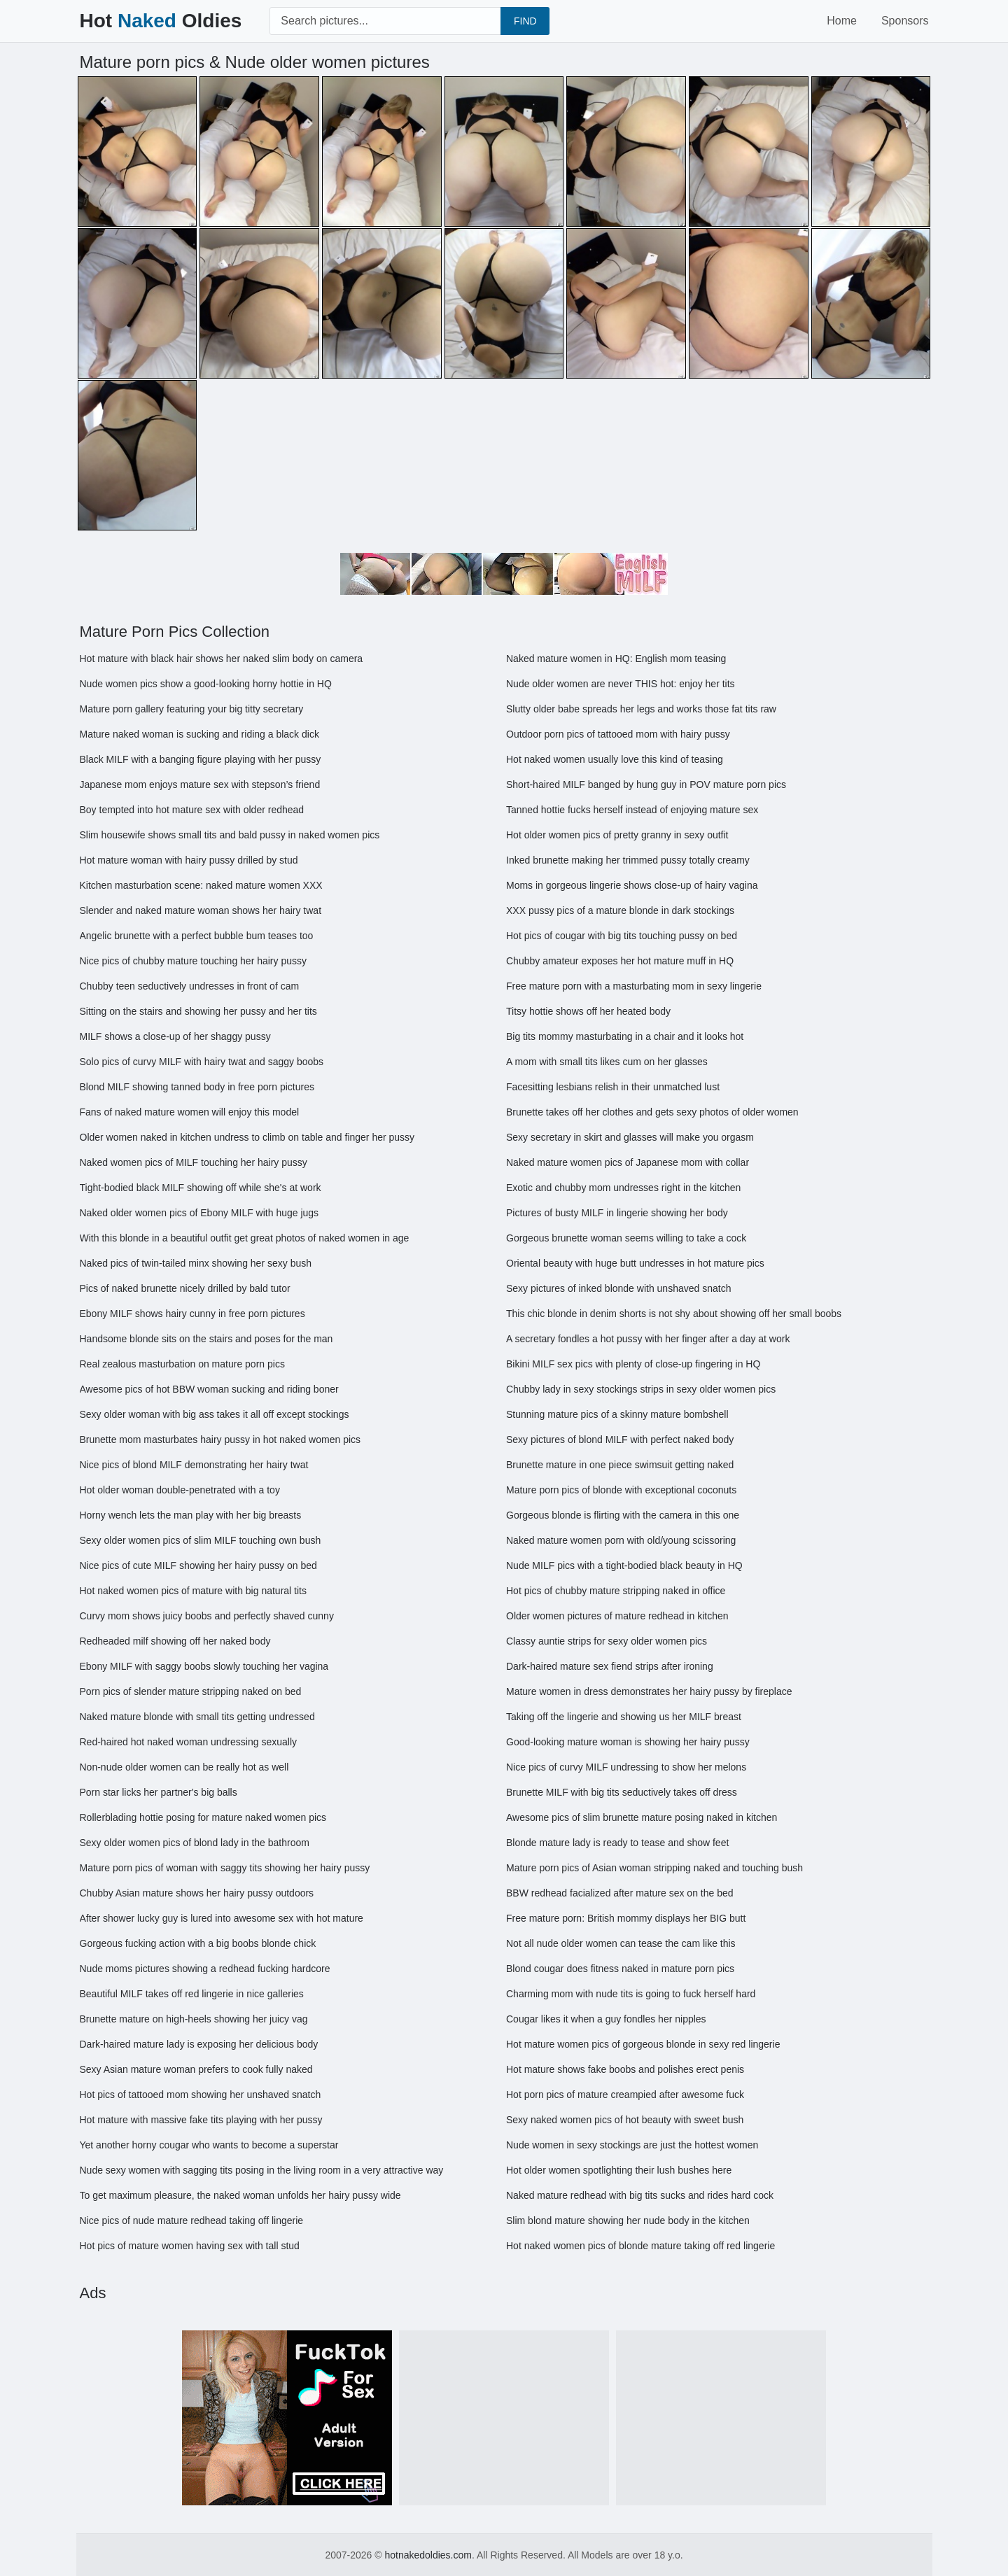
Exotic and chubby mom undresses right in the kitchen (623, 1187)
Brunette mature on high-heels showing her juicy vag (194, 2019)
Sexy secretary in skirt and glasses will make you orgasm (630, 1137)
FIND (525, 21)
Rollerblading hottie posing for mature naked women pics (203, 1817)
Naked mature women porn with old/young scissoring (621, 1540)
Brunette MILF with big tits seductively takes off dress (621, 1792)
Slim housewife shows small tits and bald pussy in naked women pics (230, 834)
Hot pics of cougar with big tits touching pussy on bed (621, 935)
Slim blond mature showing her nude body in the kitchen (628, 2220)
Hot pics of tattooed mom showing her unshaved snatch (200, 2094)
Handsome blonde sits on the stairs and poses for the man (206, 1338)
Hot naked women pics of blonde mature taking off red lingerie (640, 2245)
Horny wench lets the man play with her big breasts (191, 1515)
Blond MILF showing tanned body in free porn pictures (197, 1086)
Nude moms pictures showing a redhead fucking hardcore (205, 1968)
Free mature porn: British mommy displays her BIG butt (626, 1918)
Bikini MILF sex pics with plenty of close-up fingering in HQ (633, 1364)
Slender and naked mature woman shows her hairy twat (201, 910)
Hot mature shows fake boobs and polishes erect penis (625, 2069)
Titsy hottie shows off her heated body (588, 1011)
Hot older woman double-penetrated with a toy (180, 1489)
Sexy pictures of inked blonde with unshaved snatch (618, 1288)
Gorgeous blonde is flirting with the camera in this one (622, 1515)
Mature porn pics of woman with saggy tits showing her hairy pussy (225, 1867)
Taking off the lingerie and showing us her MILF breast (623, 1716)
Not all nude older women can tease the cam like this (621, 1943)
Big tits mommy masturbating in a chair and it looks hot (624, 1036)
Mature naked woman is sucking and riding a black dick (199, 734)
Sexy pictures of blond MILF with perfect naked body (620, 1439)
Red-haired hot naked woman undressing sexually (189, 1741)
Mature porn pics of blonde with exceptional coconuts (621, 1489)
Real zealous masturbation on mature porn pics (182, 1364)
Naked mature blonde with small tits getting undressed (197, 1716)
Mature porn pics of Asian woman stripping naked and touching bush (654, 1867)
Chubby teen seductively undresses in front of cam (190, 986)
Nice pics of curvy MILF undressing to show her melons (626, 1767)
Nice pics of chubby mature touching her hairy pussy (193, 960)
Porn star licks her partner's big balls (158, 1792)
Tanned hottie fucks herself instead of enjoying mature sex (632, 809)
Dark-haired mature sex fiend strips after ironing (609, 1666)
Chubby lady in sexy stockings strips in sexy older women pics (641, 1389)
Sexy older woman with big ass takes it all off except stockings (214, 1414)
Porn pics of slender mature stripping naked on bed (191, 1691)
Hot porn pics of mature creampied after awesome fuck (625, 2094)
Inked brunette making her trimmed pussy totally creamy (628, 860)
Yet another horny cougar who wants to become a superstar (209, 2145)
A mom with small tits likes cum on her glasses (607, 1061)
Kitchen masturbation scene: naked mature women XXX (201, 885)
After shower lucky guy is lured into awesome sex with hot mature (221, 1918)
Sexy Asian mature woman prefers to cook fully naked (196, 2069)
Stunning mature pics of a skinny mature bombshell (617, 1414)
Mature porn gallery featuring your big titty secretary (192, 709)
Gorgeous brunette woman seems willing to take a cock (626, 1238)
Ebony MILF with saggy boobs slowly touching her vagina (204, 1666)
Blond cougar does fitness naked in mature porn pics (620, 1968)
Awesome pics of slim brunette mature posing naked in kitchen (641, 1817)
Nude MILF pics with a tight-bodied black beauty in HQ (624, 1565)
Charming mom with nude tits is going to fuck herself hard (630, 1993)
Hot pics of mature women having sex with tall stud (190, 2245)
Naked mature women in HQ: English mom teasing (616, 658)
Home (842, 21)
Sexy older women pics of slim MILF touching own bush (200, 1540)
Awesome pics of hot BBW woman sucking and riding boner (209, 1389)
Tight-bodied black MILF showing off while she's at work (200, 1187)
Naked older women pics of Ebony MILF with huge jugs (199, 1212)
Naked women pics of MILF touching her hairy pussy (193, 1162)
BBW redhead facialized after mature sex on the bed (620, 1893)
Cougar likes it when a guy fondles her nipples (606, 2019)
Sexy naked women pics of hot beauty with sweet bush (624, 2119)
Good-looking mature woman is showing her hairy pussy (628, 1741)
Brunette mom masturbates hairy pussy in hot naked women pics (220, 1439)
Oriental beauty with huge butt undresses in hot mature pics (635, 1263)
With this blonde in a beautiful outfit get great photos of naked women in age (245, 1238)
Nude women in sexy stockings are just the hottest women (632, 2145)
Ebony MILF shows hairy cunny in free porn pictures (192, 1313)
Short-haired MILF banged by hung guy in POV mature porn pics (646, 784)
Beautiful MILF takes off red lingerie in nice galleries (192, 1993)
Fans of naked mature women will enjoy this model (190, 1112)
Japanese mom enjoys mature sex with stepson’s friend (200, 784)
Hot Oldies (161, 20)
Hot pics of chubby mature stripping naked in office (615, 1590)
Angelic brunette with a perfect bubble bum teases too (197, 935)
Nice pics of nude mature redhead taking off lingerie (192, 2220)
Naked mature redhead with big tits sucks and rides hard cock (640, 2195)
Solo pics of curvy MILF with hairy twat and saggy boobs (202, 1061)
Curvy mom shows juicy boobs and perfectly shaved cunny (207, 1615)
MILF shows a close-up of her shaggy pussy (175, 1036)
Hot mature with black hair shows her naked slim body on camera (221, 658)
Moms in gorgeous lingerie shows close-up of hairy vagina (632, 885)
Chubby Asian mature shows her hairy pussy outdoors (197, 1893)
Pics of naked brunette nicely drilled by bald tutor (185, 1288)
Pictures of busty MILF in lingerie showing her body (617, 1212)
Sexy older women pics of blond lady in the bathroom (194, 1842)
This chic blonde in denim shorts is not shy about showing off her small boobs (673, 1313)
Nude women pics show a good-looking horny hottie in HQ (206, 683)
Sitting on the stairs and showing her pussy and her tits (198, 1011)
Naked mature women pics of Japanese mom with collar (627, 1162)
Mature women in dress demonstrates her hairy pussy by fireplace (649, 1691)
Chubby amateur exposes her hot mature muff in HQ (620, 960)
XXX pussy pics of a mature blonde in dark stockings (620, 910)
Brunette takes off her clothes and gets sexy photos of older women (652, 1112)
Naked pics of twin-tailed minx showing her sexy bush (196, 1263)
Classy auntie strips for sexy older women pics (606, 1641)
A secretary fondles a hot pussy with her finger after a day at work (648, 1338)
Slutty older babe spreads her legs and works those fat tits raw (641, 709)
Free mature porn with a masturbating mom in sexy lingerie (634, 986)
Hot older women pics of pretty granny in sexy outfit (617, 834)
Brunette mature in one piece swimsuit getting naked (620, 1464)
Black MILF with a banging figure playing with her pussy (200, 759)
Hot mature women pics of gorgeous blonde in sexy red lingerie (643, 2044)
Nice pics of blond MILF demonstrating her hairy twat (194, 1464)
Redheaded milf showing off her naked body (175, 1641)
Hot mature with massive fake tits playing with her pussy (201, 2119)
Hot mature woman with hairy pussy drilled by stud (189, 860)
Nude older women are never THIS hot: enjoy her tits (620, 683)
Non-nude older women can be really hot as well (184, 1767)
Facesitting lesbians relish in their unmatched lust (613, 1086)
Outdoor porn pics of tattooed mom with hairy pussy (618, 734)
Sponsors (905, 21)
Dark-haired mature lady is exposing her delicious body (199, 2044)
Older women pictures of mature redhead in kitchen (617, 1615)
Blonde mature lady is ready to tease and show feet (617, 1842)
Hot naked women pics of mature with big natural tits (193, 1590)
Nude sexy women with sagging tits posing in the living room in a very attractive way (262, 2170)
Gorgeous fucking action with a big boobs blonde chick (198, 1943)
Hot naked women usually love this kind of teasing (614, 759)
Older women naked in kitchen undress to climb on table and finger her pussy (247, 1137)
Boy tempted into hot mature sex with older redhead (192, 809)
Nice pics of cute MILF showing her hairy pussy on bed (198, 1565)
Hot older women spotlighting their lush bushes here (619, 2170)
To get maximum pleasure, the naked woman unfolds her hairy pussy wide (240, 2195)
